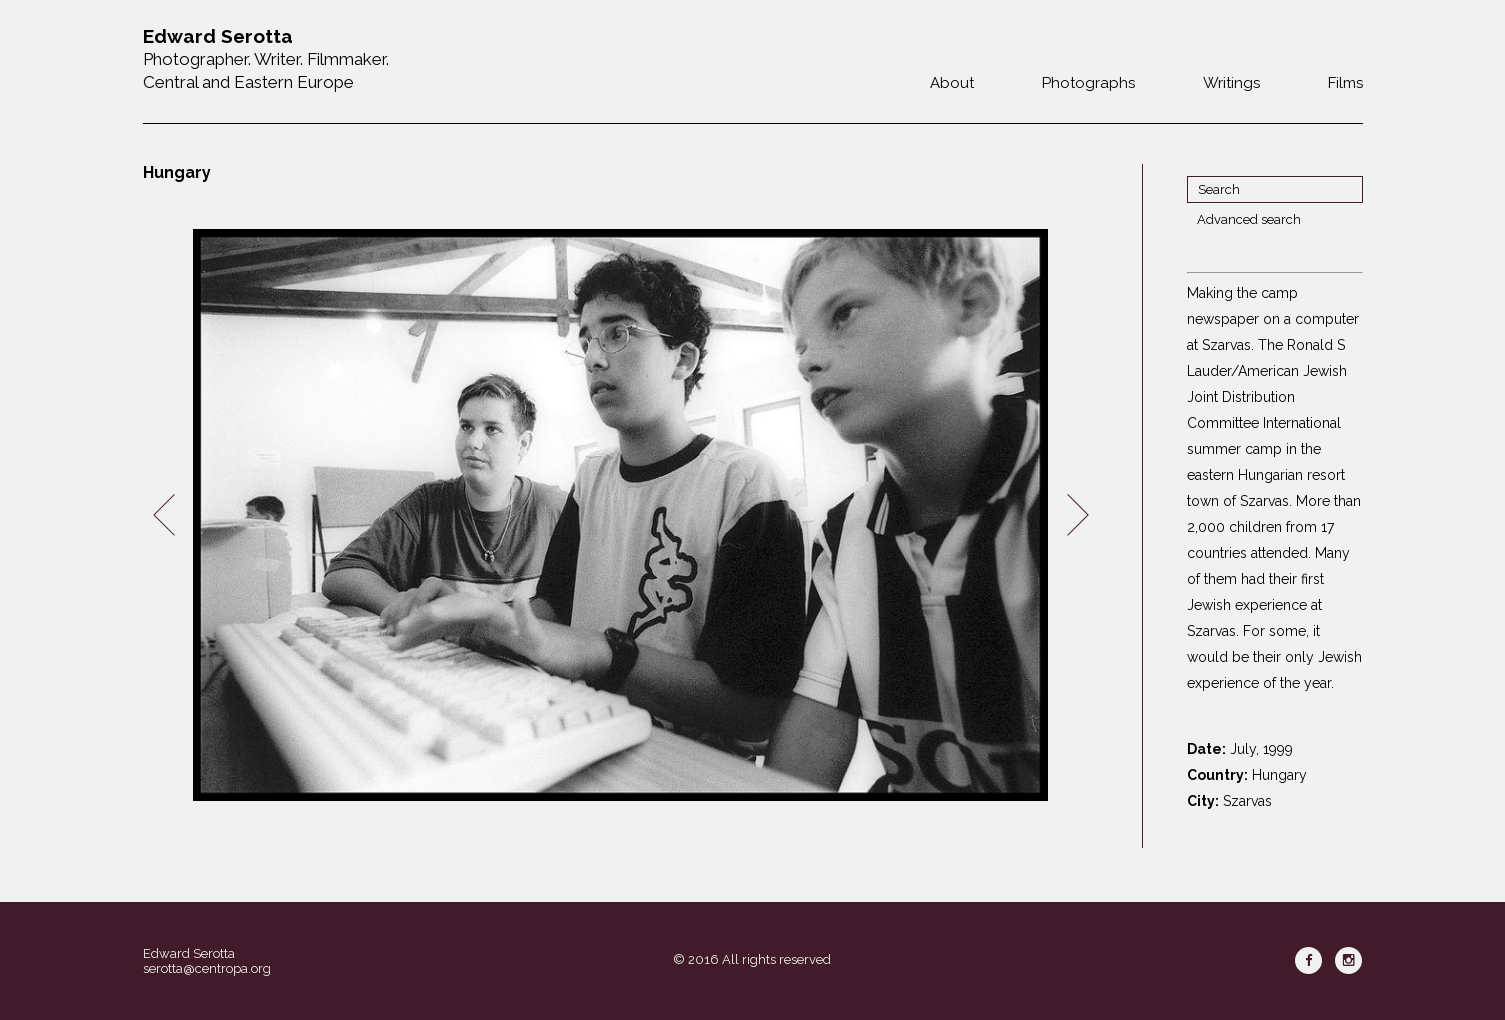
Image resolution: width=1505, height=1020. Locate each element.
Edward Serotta (189, 953)
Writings (1231, 83)
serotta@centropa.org (207, 968)
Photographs (1088, 83)
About (952, 83)
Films (1345, 83)
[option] (621, 515)
